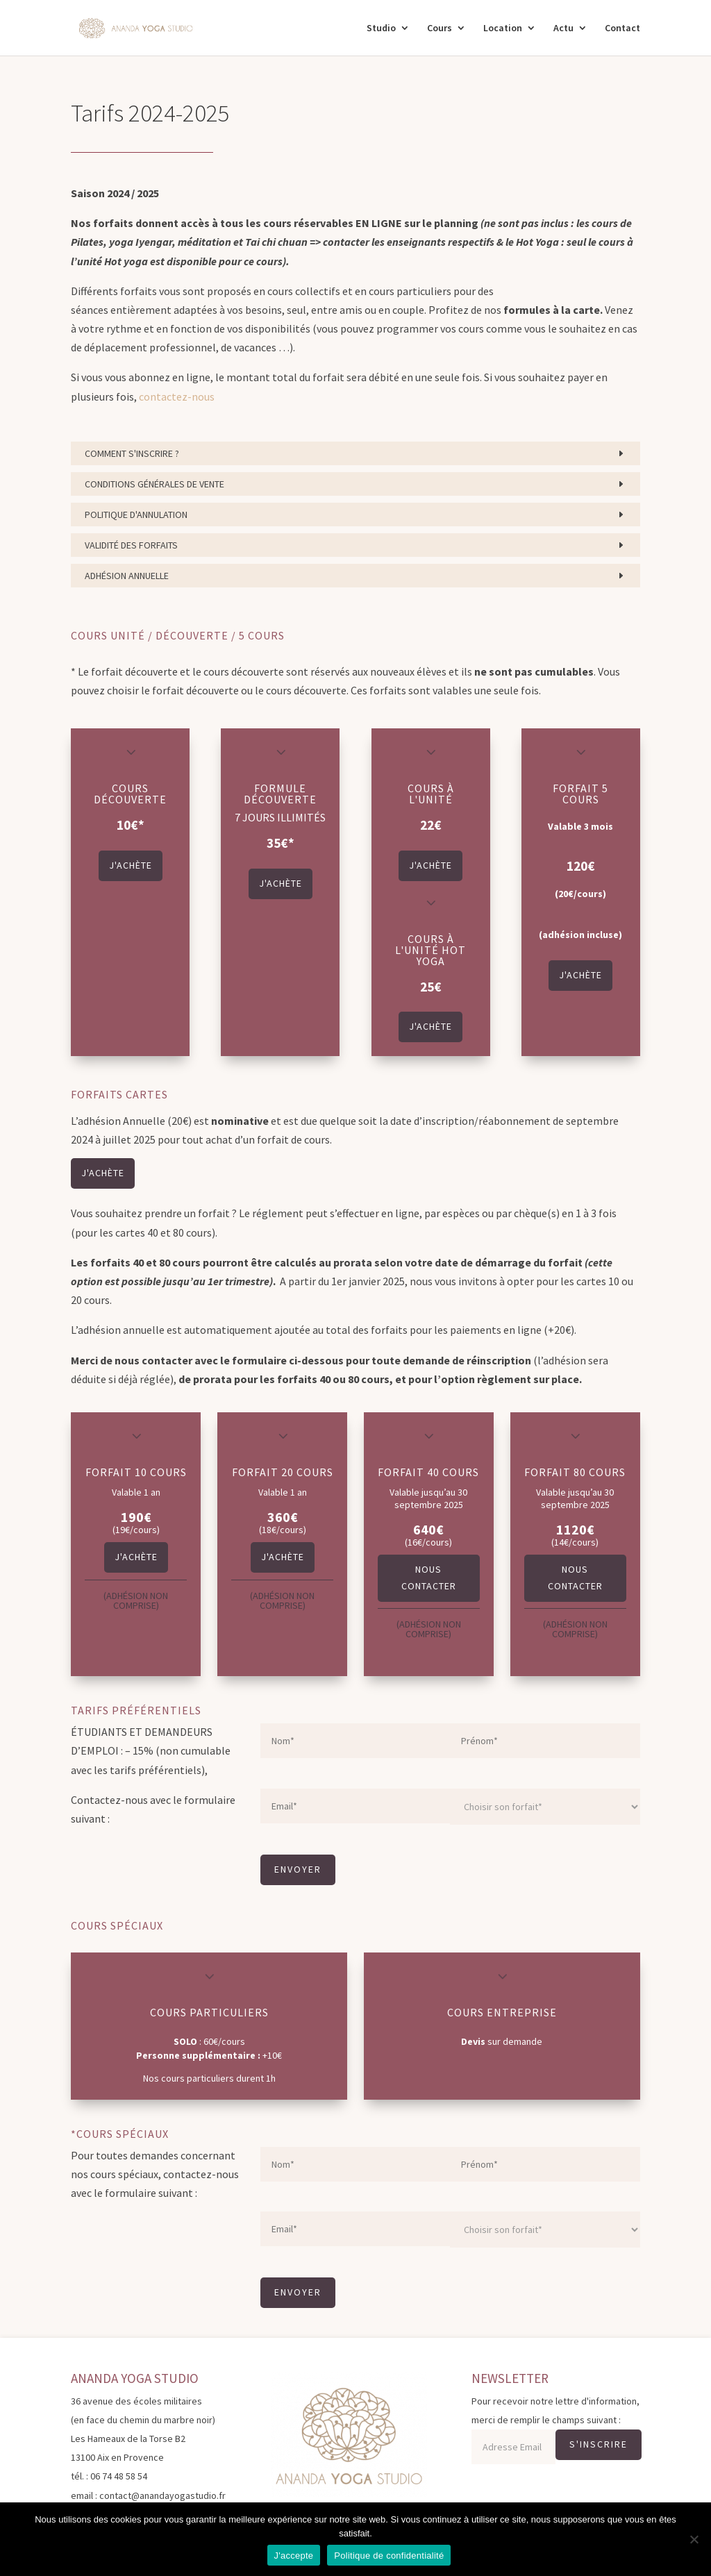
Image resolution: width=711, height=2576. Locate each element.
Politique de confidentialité (389, 2555)
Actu (563, 28)
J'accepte (294, 2555)
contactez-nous (177, 396)
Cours (439, 28)
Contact (622, 28)
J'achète (130, 865)
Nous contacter (428, 1577)
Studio (381, 28)
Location (502, 28)
